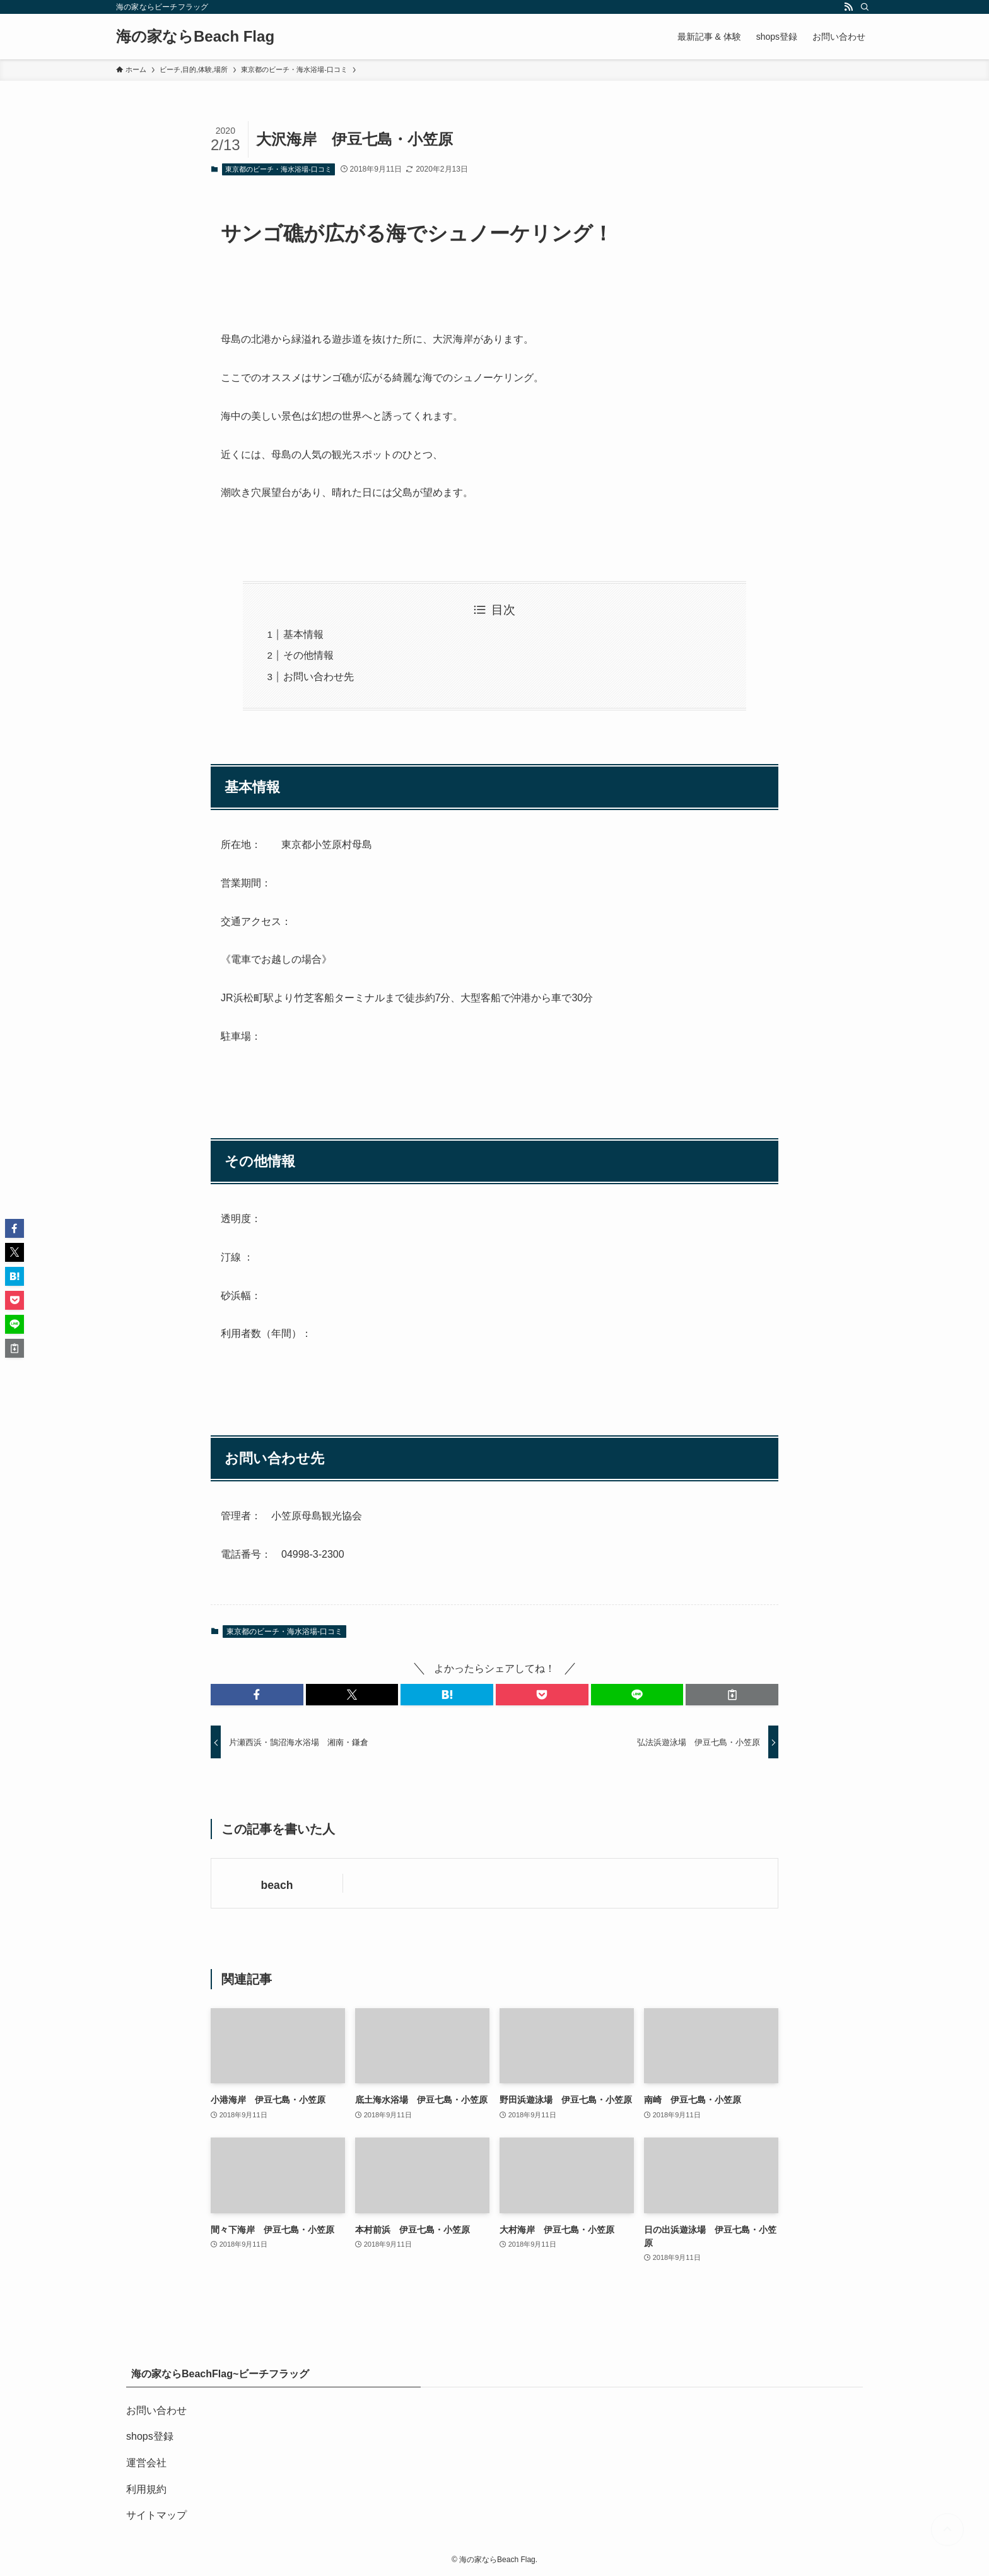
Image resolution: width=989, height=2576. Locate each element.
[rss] (848, 7)
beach (277, 1885)
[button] (257, 1694)
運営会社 (146, 2462)
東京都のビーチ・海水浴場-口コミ (278, 169)
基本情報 (303, 634)
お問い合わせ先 (318, 676)
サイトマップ (156, 2515)
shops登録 (149, 2436)
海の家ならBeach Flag (195, 36)
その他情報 (308, 655)
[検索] (865, 7)
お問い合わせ (156, 2410)
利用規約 (146, 2489)
